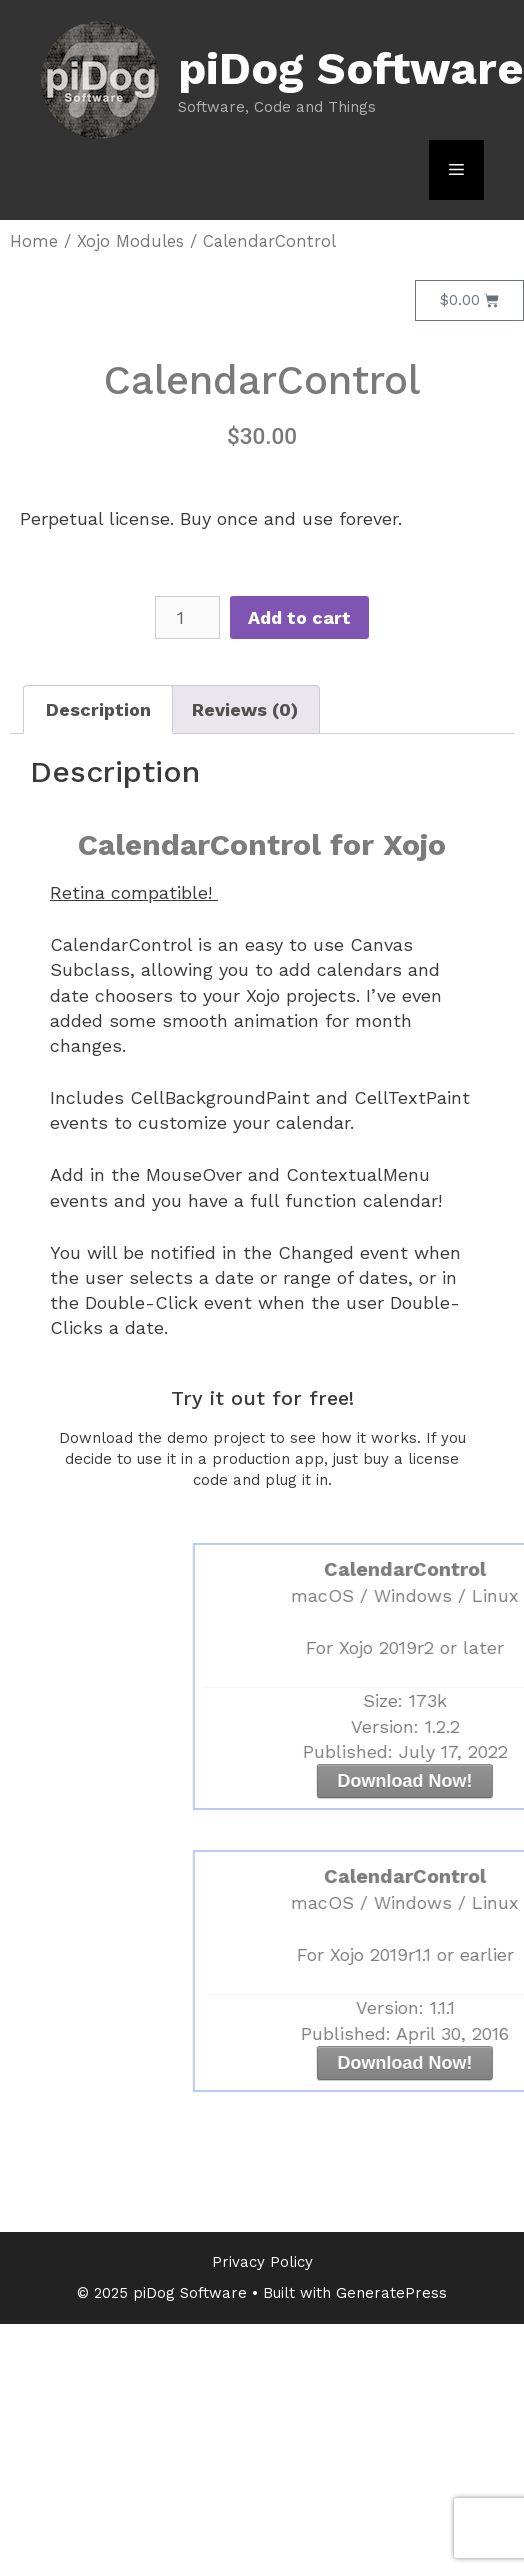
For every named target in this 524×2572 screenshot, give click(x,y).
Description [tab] (98, 709)
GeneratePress (391, 2293)
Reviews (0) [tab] (245, 709)
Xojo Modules (130, 241)
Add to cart (299, 617)
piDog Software (351, 68)
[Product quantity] (187, 617)
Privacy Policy (262, 2262)
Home (34, 241)
